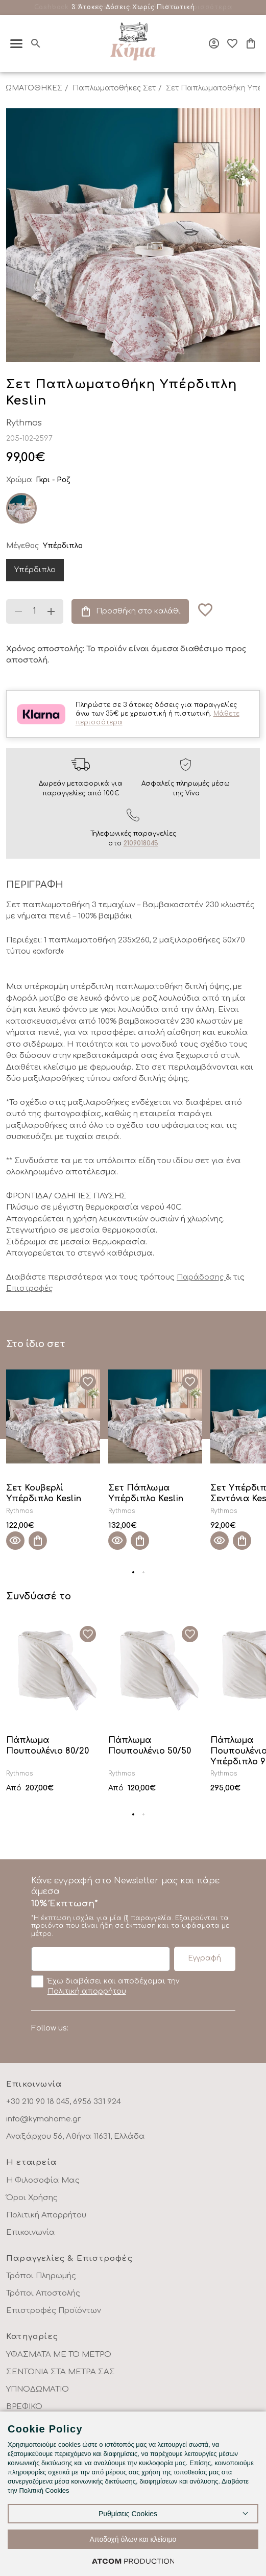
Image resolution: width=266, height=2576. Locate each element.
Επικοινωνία (30, 2232)
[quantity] (35, 611)
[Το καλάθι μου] (250, 43)
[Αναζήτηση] (36, 43)
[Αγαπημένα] (232, 43)
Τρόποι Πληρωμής (41, 2276)
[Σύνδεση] (214, 43)
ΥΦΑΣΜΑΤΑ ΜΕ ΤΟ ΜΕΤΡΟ (58, 2354)
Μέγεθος (22, 546)
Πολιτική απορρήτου (86, 1991)
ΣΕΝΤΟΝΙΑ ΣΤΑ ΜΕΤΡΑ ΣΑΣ (60, 2372)
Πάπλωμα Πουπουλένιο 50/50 (149, 1746)
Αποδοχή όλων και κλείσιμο (133, 2539)
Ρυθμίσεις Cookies (128, 2514)
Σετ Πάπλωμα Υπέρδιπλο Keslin (145, 1493)
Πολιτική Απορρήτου (46, 2215)
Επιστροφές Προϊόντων (53, 2310)
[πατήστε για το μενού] (16, 43)
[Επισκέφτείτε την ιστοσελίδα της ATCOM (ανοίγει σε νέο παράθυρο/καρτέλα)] (133, 2561)
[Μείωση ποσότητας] (18, 611)
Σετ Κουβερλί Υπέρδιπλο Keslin (43, 1493)
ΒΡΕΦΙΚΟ (24, 2406)
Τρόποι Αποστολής (43, 2293)
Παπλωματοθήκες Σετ (114, 88)
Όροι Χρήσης (32, 2197)
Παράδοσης (201, 1277)
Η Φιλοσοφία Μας (43, 2180)
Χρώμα (19, 480)
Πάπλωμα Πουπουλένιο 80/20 (47, 1746)
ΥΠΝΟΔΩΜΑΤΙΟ (37, 2389)
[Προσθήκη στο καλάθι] (38, 1540)
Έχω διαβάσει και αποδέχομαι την (105, 1985)
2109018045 (141, 843)
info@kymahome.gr (43, 2119)
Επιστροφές (29, 1288)
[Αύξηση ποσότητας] (51, 611)
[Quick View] (15, 1540)
